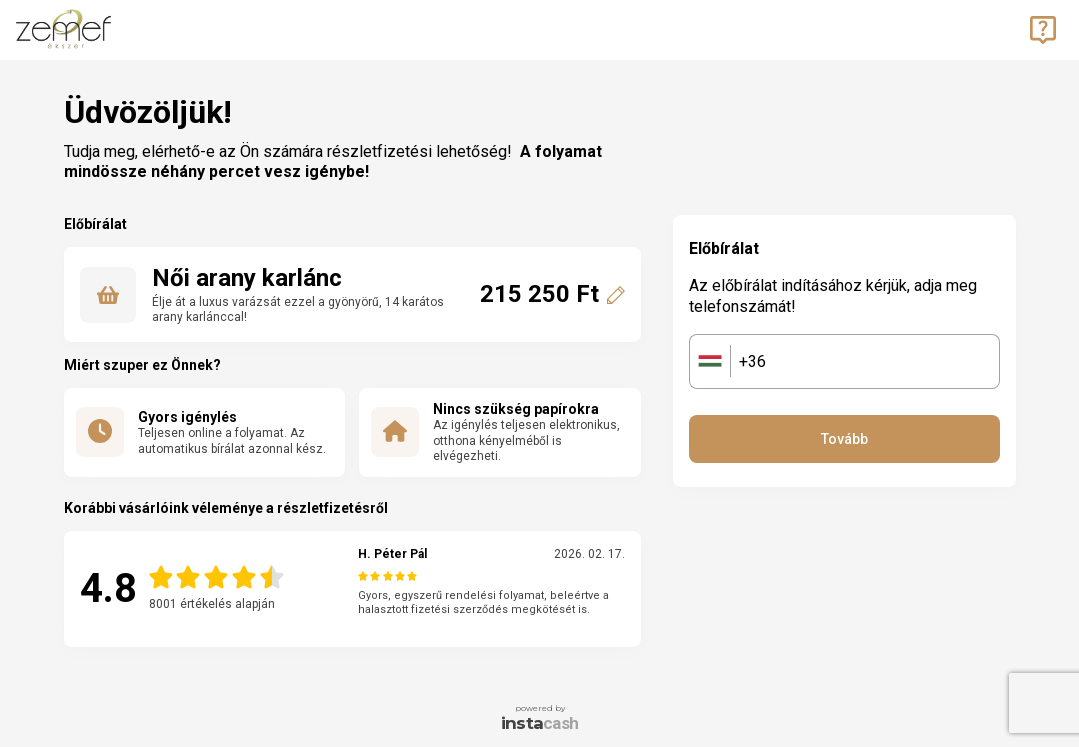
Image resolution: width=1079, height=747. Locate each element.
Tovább (844, 439)
